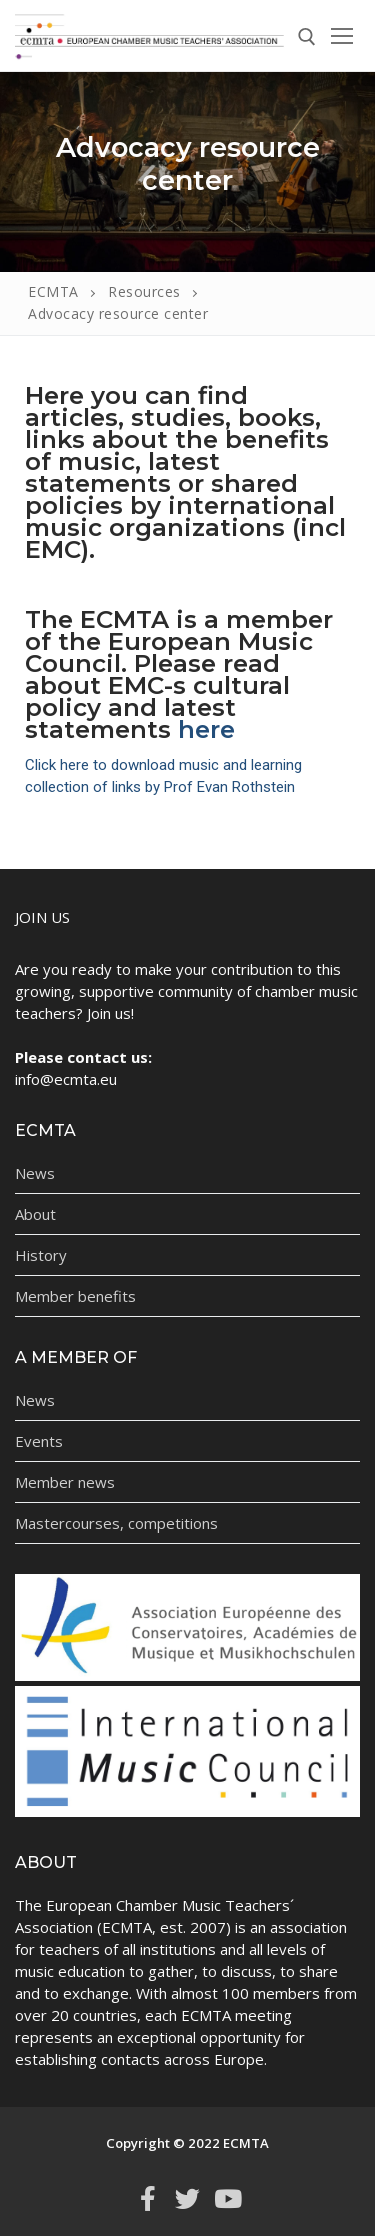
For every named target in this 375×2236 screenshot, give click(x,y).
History (41, 1255)
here (206, 729)
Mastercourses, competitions (116, 1523)
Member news (65, 1482)
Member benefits (75, 1296)
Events (39, 1441)
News (35, 1173)
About (35, 1214)
